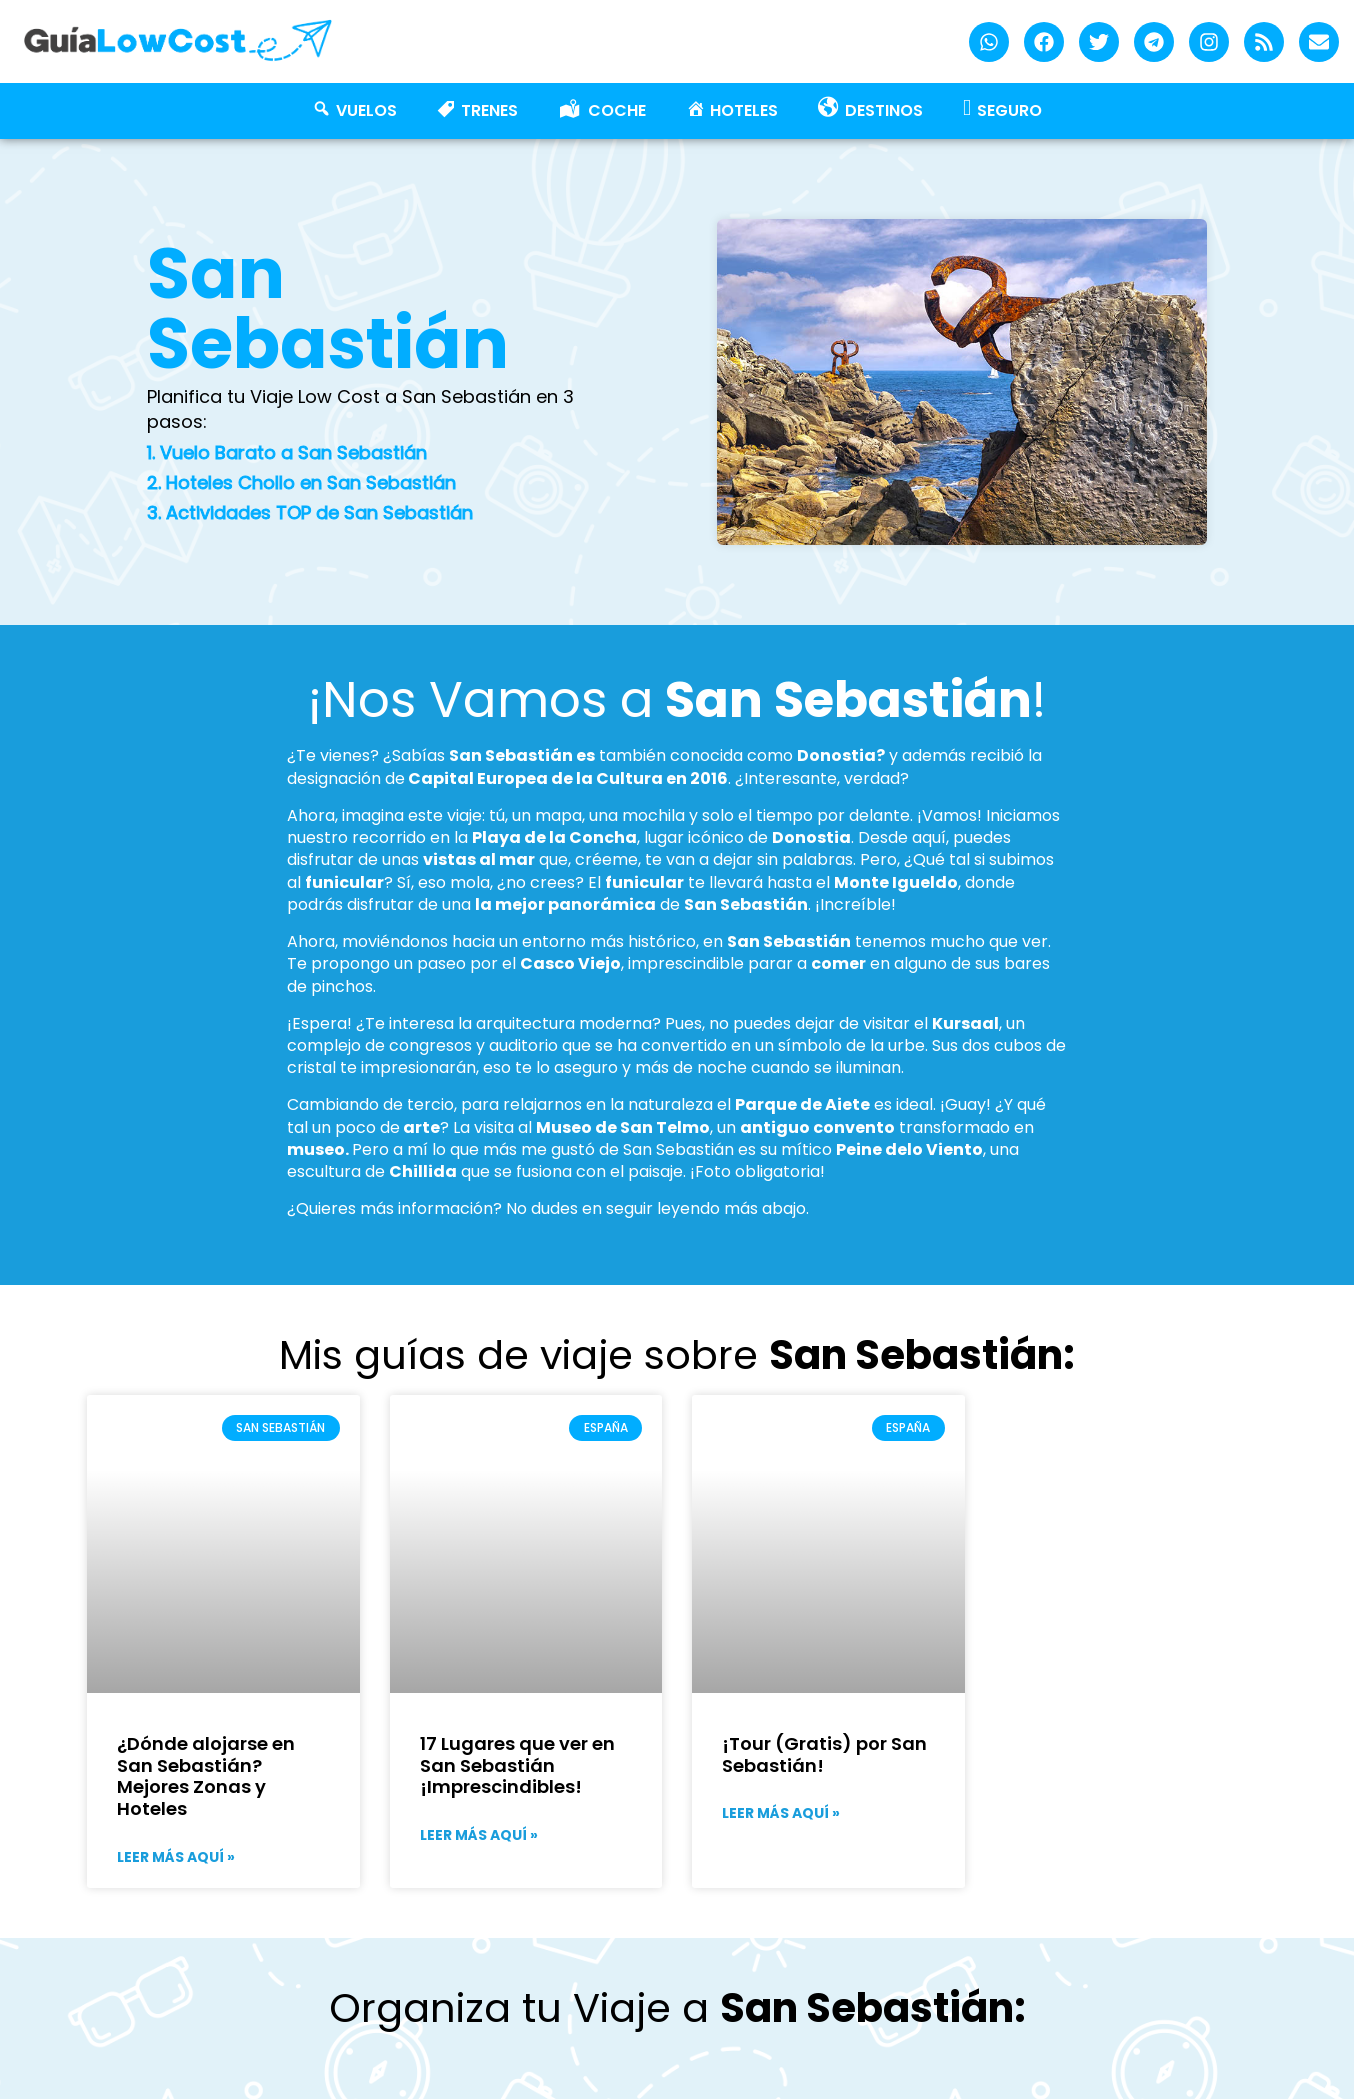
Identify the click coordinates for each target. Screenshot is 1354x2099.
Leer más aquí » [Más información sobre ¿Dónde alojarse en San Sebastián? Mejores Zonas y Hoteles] (176, 1857)
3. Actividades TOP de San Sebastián (310, 512)
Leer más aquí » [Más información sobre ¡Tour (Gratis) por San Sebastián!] (781, 1813)
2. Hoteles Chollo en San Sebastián (301, 482)
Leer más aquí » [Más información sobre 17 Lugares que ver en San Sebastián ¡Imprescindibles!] (479, 1835)
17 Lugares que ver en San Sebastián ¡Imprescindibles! (517, 1765)
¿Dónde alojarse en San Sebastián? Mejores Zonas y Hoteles (206, 1776)
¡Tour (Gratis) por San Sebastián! (824, 1754)
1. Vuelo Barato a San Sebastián (287, 452)
